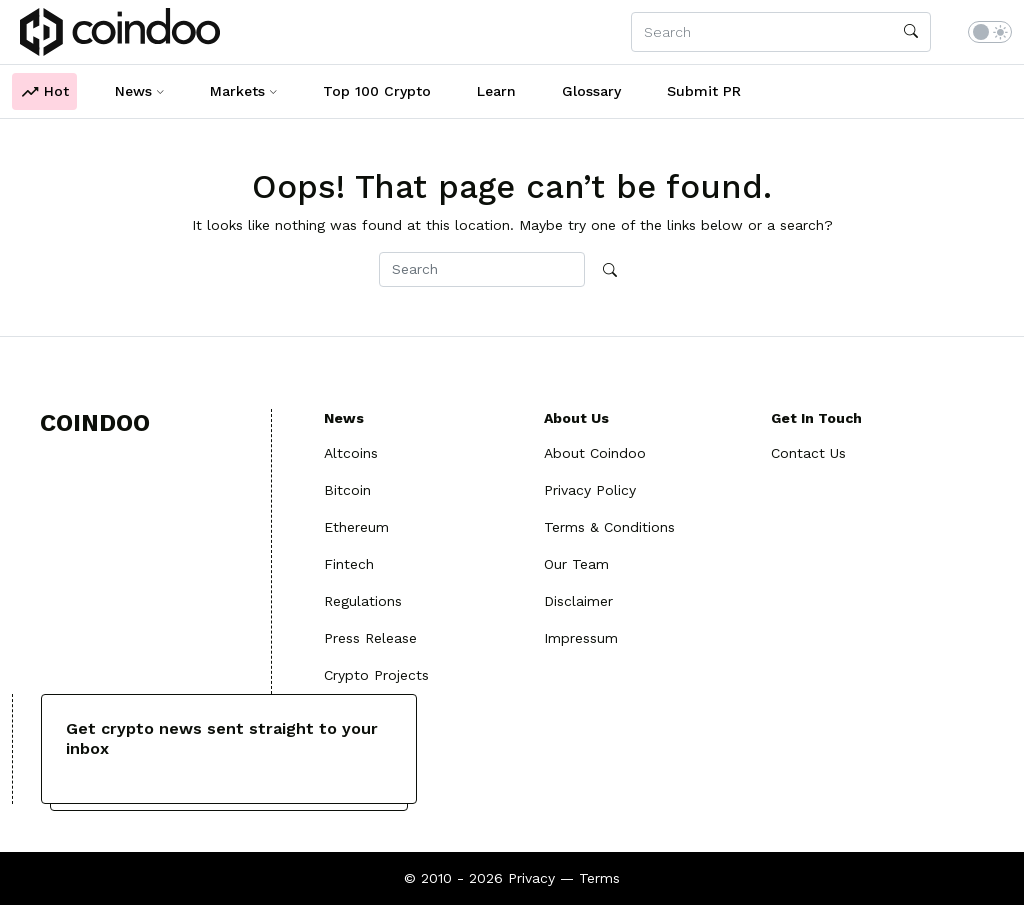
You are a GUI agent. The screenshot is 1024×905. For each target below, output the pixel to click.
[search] (911, 32)
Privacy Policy (590, 490)
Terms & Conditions (609, 527)
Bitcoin (347, 490)
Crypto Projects (376, 675)
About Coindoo (595, 453)
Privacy (531, 878)
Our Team (576, 564)
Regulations (363, 601)
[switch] (990, 32)
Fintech (349, 564)
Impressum (581, 638)
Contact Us (808, 453)
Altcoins (351, 453)
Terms (599, 878)
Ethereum (356, 527)
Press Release (370, 638)
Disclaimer (578, 601)
